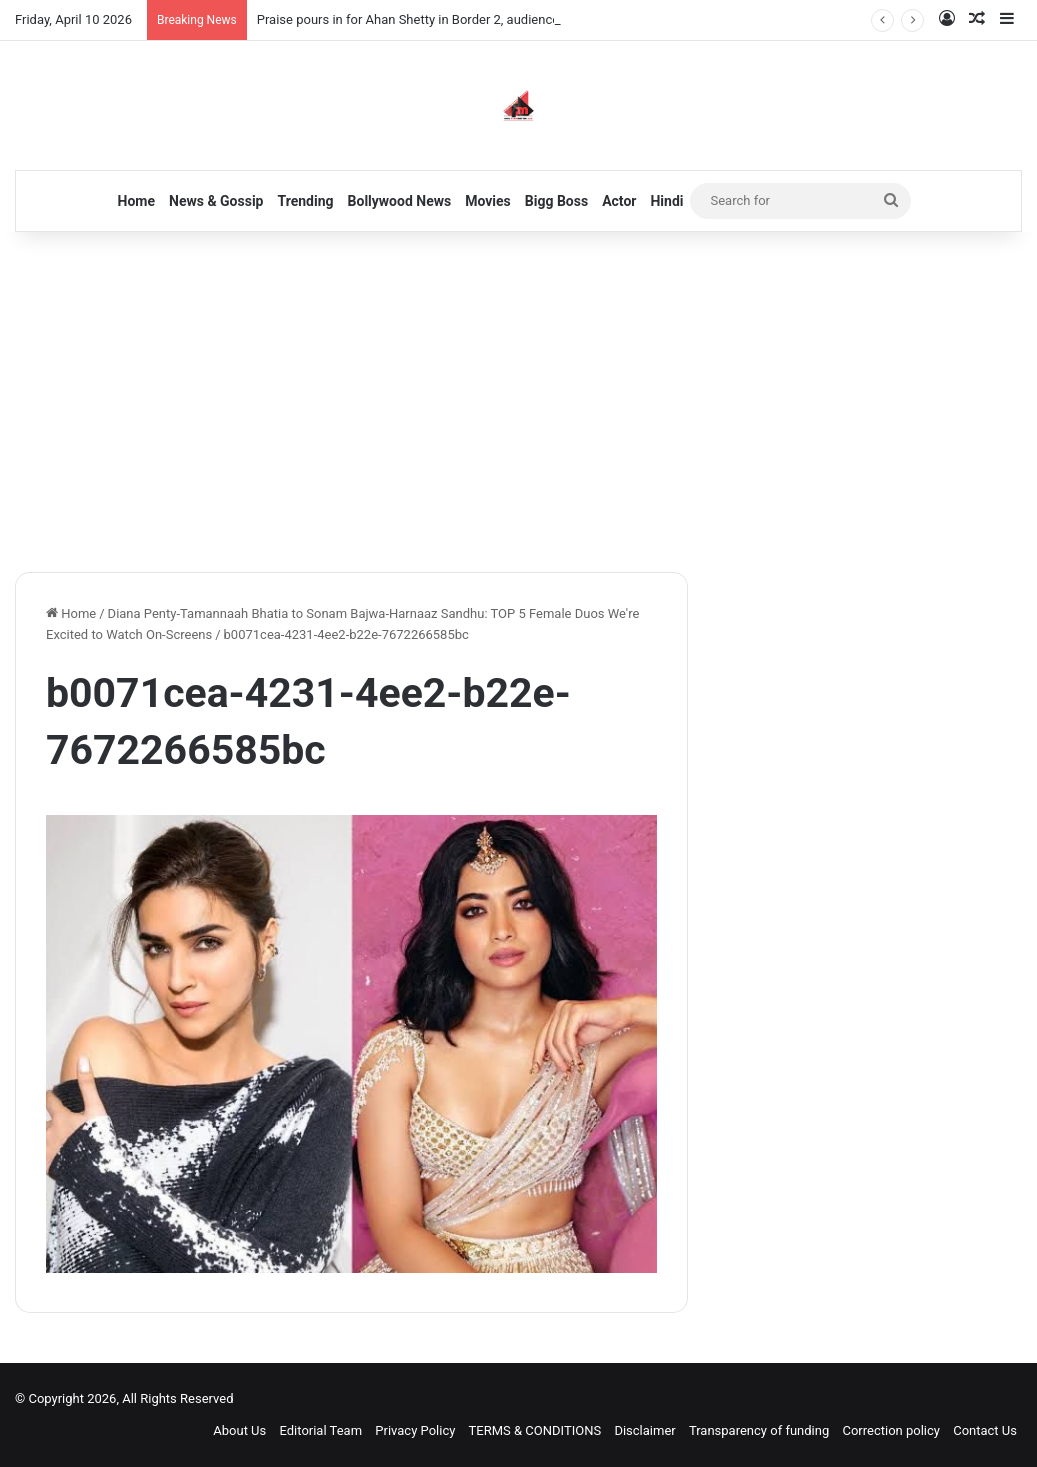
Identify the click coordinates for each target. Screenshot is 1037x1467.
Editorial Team (321, 1430)
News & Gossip (216, 201)
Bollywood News (400, 201)
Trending (306, 201)
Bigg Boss (556, 201)
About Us (239, 1430)
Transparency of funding (759, 1430)
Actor (619, 201)
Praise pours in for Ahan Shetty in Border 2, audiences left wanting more (463, 19)
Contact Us (985, 1430)
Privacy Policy (415, 1430)
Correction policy (891, 1430)
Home (136, 201)
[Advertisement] (518, 402)
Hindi (666, 201)
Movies (488, 201)
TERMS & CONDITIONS (535, 1430)
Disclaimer (644, 1430)
